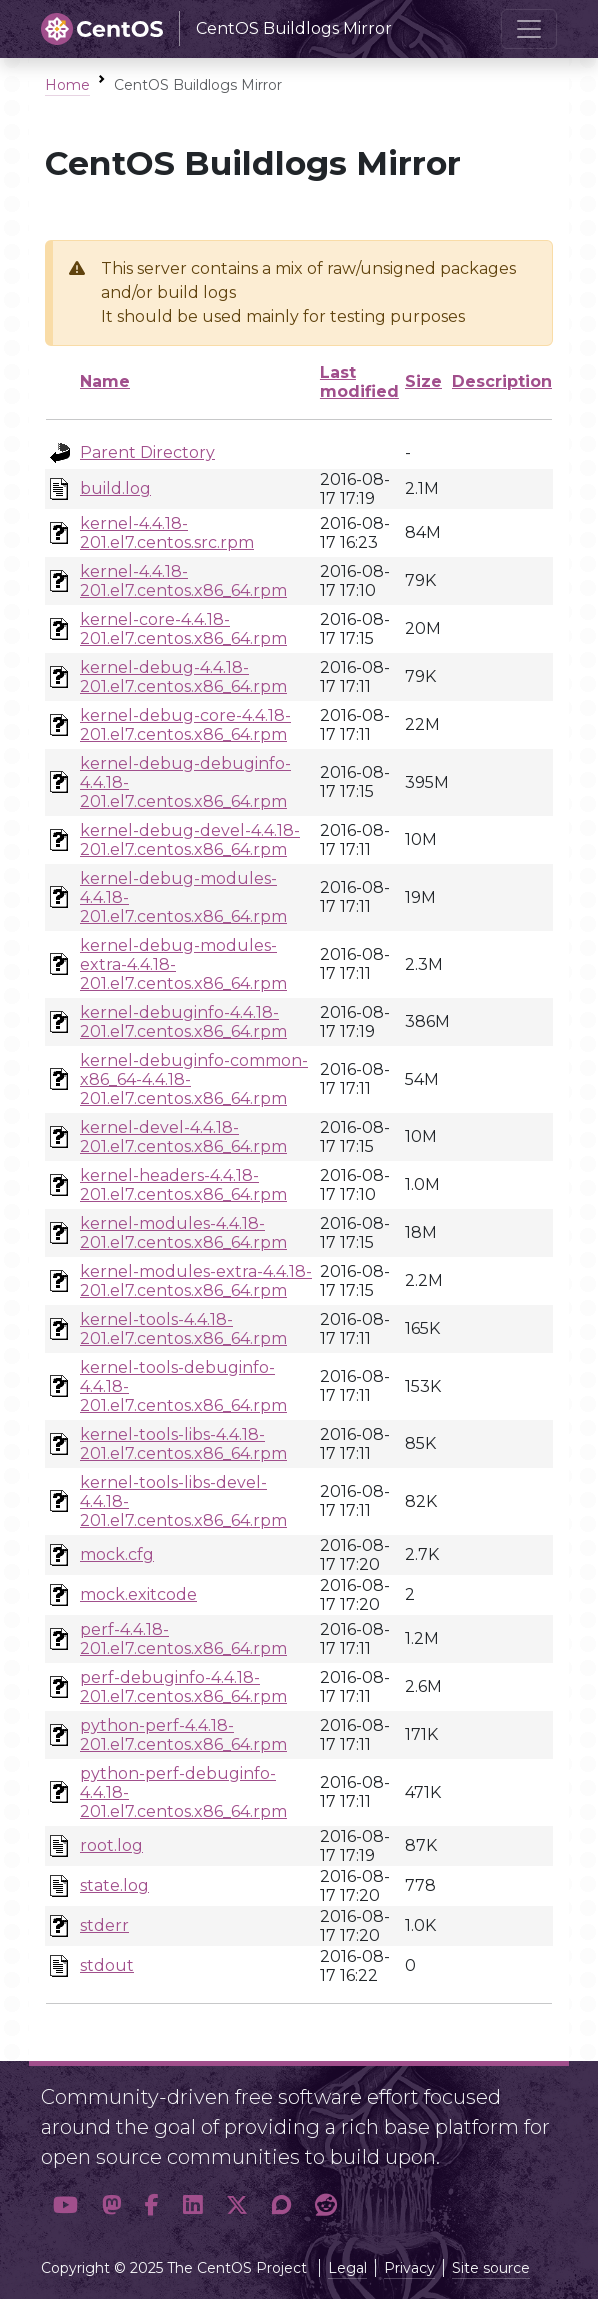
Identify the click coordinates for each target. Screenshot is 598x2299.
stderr (104, 1925)
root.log (111, 1845)
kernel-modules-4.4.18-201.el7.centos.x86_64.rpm (183, 1233)
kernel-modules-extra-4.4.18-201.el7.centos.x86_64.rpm (196, 1281)
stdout (107, 1965)
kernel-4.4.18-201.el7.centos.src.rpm (167, 533)
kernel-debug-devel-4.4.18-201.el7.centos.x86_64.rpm (190, 840)
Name (105, 381)
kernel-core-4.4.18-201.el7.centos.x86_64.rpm (183, 629)
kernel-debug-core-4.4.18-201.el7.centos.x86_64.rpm (185, 725)
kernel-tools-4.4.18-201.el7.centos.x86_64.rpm (183, 1329)
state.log (114, 1885)
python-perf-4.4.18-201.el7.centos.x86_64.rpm (183, 1735)
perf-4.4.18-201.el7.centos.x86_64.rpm (183, 1639)
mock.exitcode (138, 1594)
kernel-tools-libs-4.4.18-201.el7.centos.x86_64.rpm (183, 1444)
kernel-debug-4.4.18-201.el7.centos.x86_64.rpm (183, 677)
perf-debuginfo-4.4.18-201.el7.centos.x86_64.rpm (183, 1687)
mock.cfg (117, 1554)
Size (423, 381)
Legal (347, 2268)
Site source (491, 2268)
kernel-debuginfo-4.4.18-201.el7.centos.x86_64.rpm (183, 1022)
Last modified (359, 382)
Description (502, 381)
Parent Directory (147, 452)
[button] (65, 2205)
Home (67, 85)
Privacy (409, 2268)
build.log (115, 488)
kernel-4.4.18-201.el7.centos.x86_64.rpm (183, 581)
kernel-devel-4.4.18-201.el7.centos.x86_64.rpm (183, 1137)
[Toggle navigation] (529, 29)
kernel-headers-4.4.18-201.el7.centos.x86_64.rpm (183, 1185)
